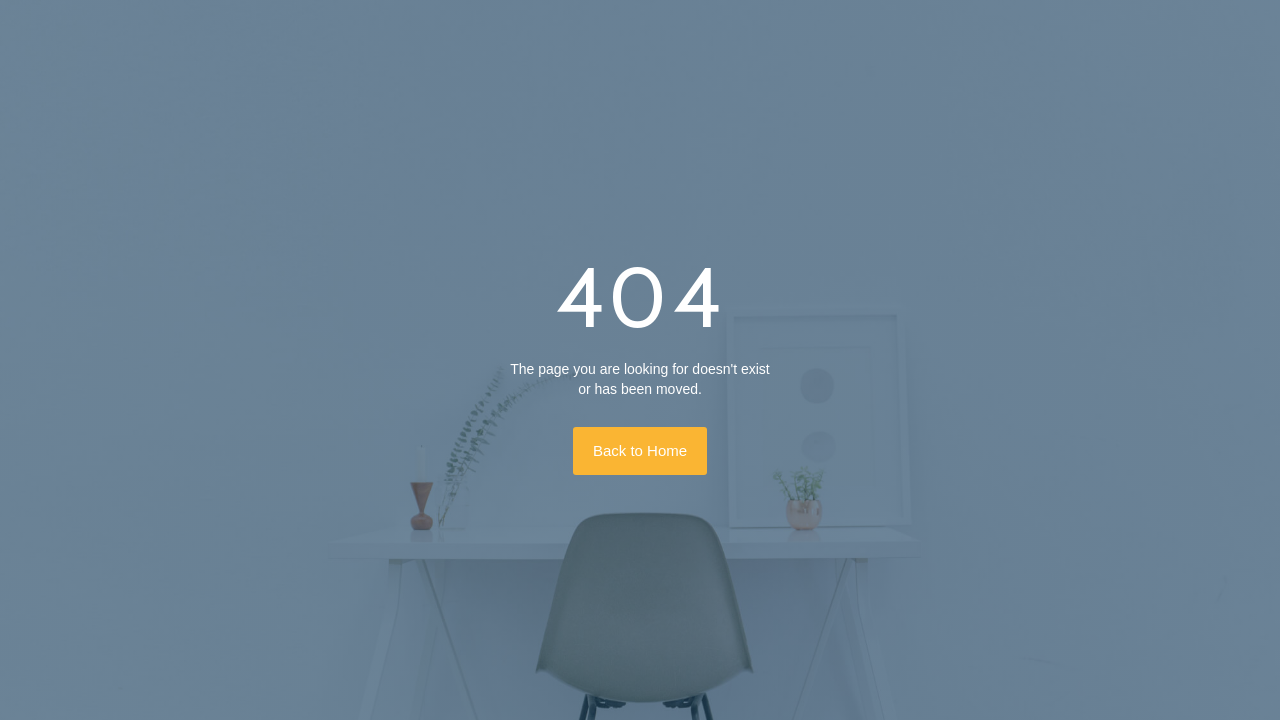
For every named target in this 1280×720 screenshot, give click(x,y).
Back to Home (640, 450)
